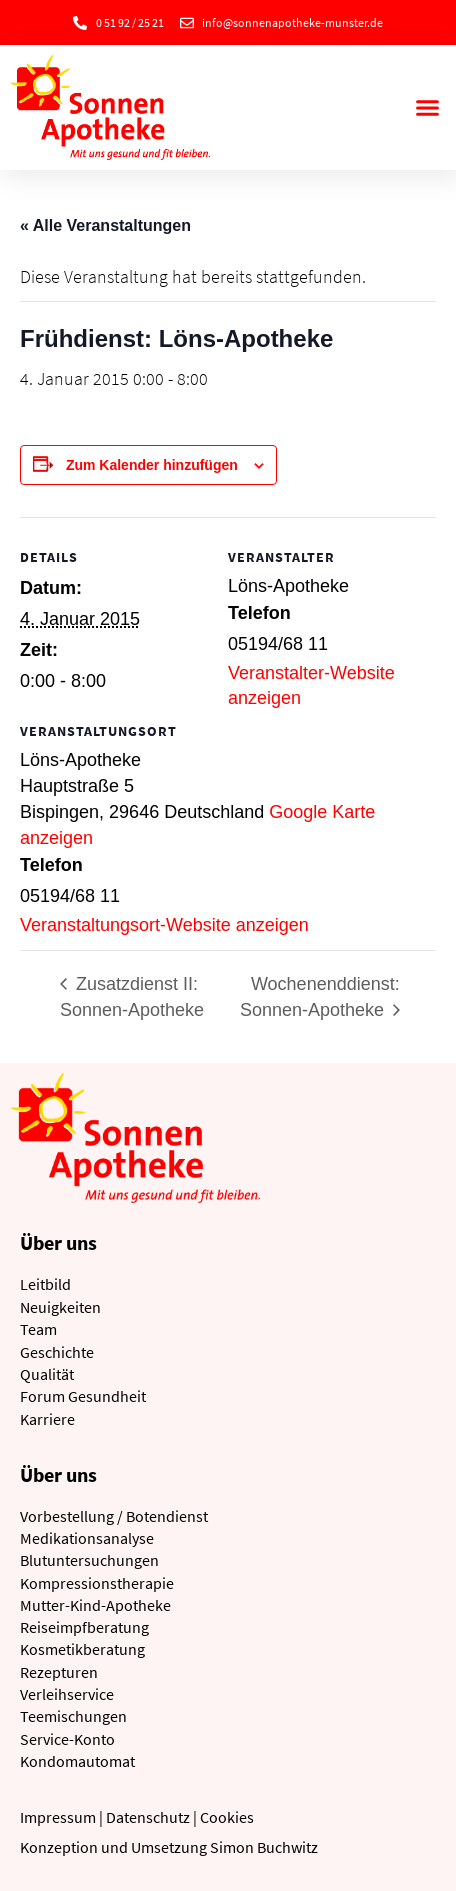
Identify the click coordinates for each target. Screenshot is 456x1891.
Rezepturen (59, 1672)
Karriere (47, 1419)
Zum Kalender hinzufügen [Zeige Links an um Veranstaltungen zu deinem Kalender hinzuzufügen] (152, 465)
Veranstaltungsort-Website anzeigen (164, 925)
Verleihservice (67, 1694)
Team (38, 1329)
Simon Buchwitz (264, 1847)
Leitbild (45, 1284)
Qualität (47, 1374)
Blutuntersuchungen (89, 1560)
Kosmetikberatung (82, 1649)
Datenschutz (148, 1817)
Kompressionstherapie (97, 1583)
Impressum (58, 1817)
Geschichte (57, 1352)
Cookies (227, 1817)
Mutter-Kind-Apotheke (95, 1605)
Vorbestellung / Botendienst (114, 1516)
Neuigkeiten (60, 1307)
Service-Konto (67, 1739)
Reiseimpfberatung (84, 1627)
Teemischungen (73, 1716)
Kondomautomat (77, 1761)
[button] (427, 108)
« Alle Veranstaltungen (105, 225)
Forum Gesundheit (83, 1396)
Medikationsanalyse (87, 1538)
